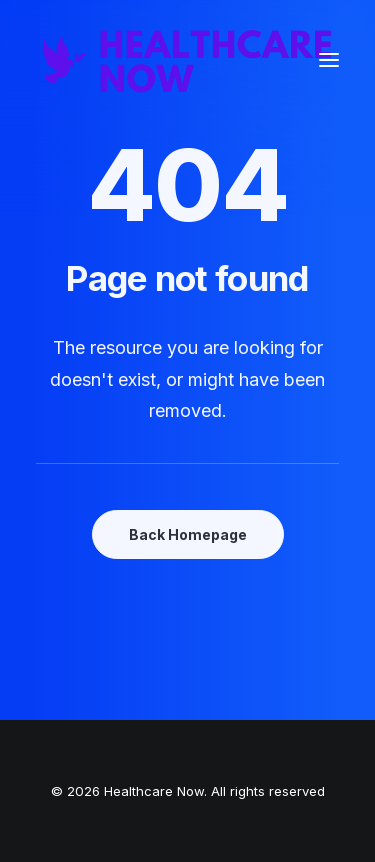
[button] (329, 60)
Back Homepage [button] (188, 534)
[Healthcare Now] (187, 60)
